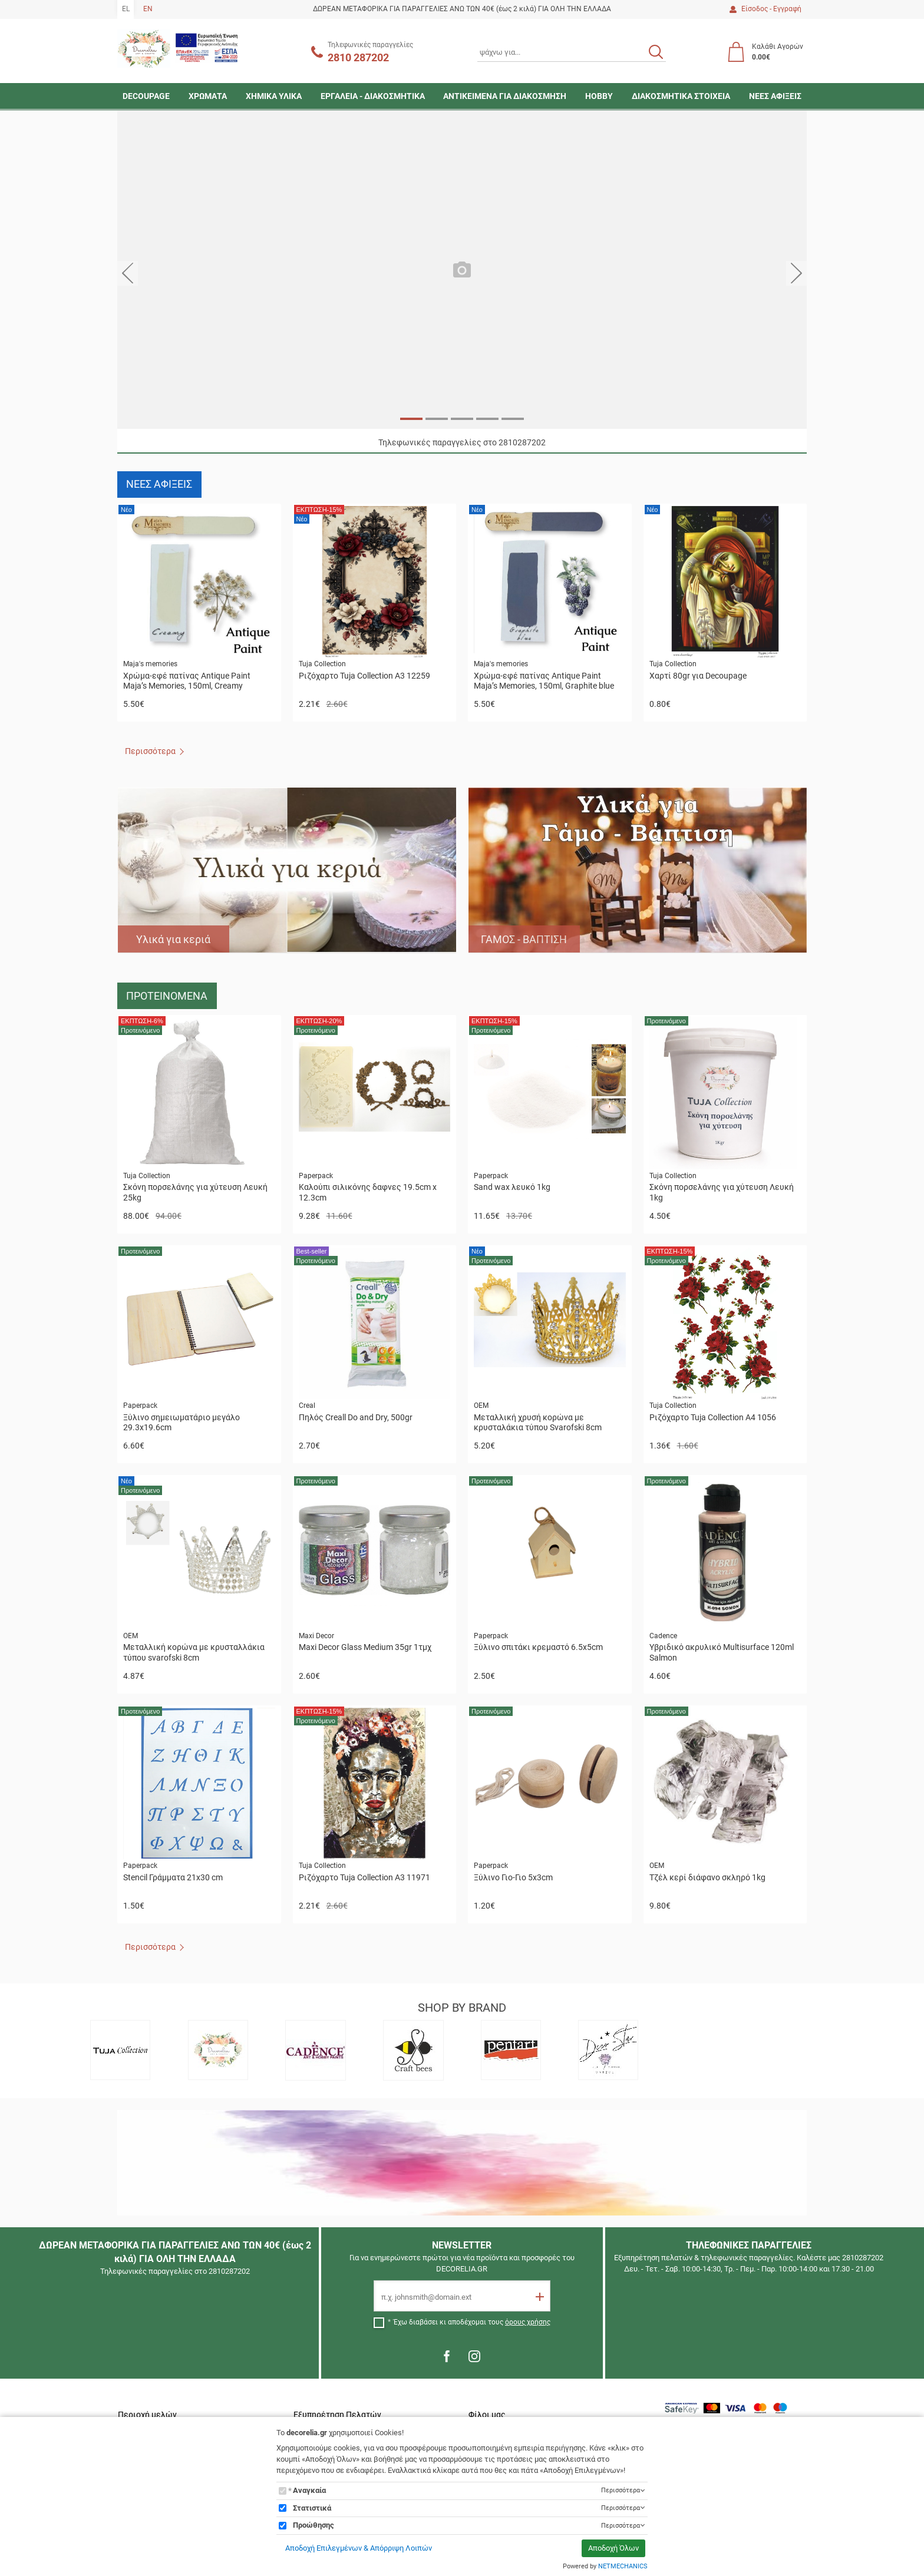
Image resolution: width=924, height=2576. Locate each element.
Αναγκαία (309, 2490)
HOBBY (599, 96)
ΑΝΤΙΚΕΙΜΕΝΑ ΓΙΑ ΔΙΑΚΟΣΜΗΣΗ (504, 96)
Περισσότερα (150, 751)
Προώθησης (313, 2525)
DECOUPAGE (146, 96)
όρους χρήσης (527, 2322)
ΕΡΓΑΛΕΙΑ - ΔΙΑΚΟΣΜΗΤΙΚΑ (373, 96)
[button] (127, 273)
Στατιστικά (312, 2508)
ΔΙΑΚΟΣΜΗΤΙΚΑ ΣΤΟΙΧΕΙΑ (681, 96)
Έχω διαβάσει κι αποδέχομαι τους (472, 2322)
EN (148, 9)
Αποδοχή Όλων (613, 2548)
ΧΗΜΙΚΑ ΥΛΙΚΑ (274, 96)
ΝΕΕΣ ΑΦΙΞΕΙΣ (775, 96)
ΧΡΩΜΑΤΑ (208, 96)
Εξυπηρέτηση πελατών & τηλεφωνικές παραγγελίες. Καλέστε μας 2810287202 (748, 2257)
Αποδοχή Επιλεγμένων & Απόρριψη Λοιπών (358, 2548)
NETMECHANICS (623, 2566)
